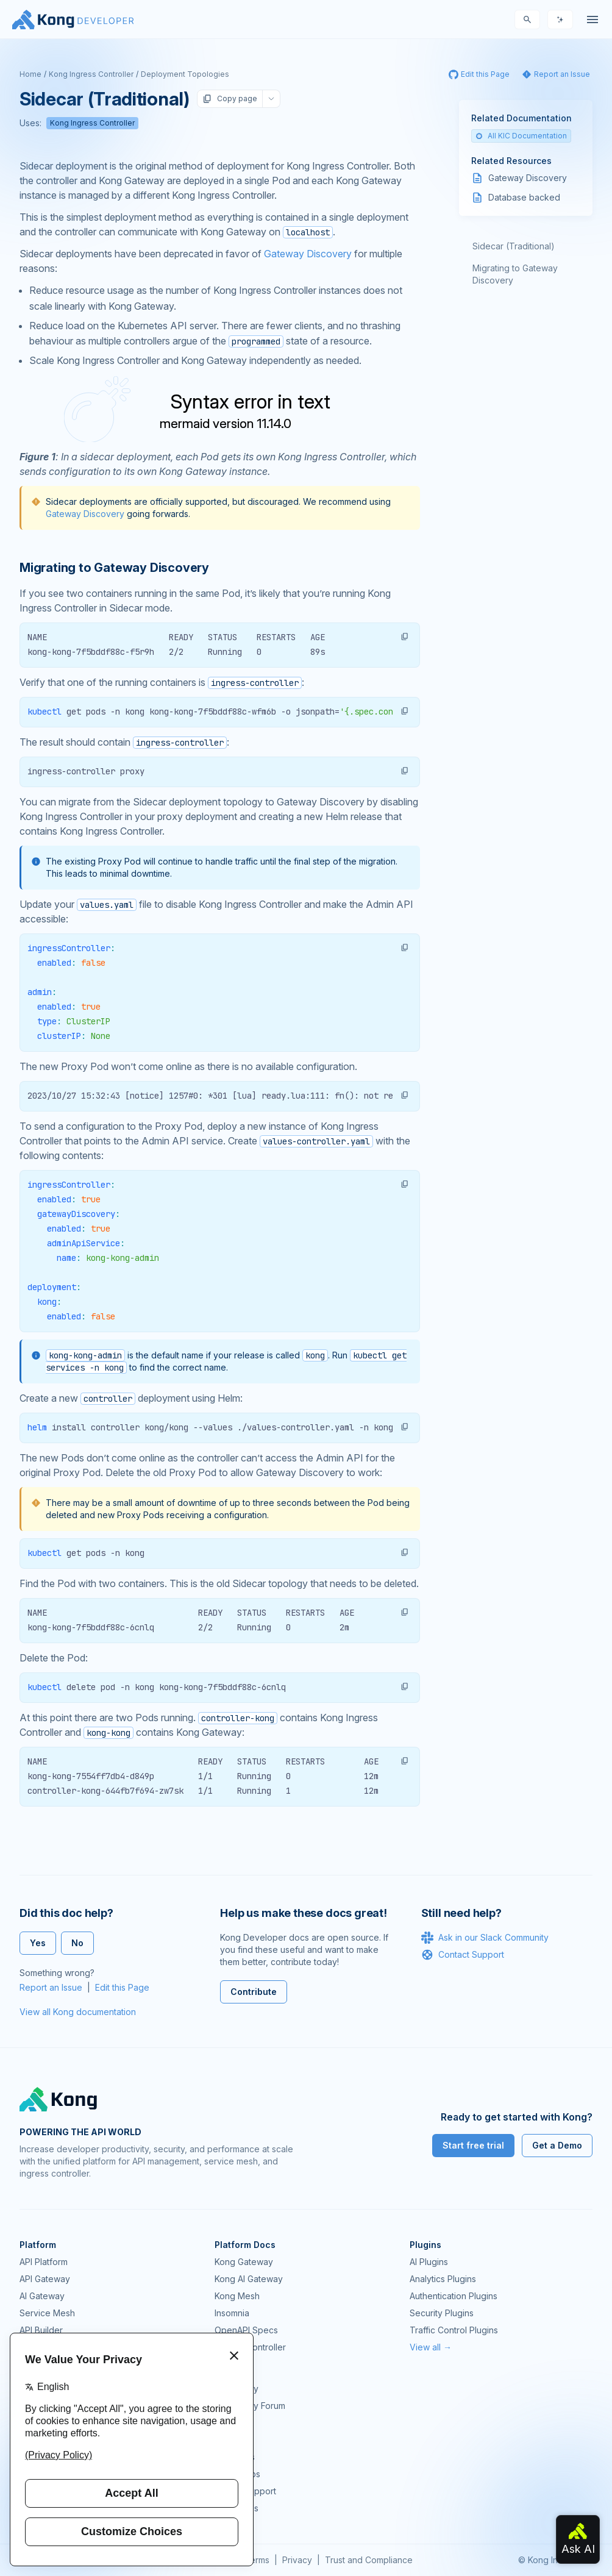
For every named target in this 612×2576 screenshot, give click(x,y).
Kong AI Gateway (249, 2279)
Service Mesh (47, 2313)
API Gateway (45, 2279)
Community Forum (250, 2405)
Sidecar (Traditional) (513, 246)
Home (30, 74)
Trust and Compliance (369, 2560)
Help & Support (245, 2491)
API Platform (44, 2262)
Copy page (229, 99)
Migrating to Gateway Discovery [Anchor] (114, 567)
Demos (229, 2440)
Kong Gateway (244, 2262)
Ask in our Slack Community (485, 1938)
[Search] (527, 19)
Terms (256, 2560)
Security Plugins (442, 2313)
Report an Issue (51, 1987)
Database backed (524, 197)
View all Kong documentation (78, 2012)
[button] (404, 636)
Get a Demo (557, 2145)
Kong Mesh (237, 2296)
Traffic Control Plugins (454, 2330)
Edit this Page (122, 1987)
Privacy (297, 2560)
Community (236, 2388)
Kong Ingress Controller (91, 74)
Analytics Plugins (443, 2279)
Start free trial (473, 2145)
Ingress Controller (250, 2347)
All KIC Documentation (521, 135)
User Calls (235, 2457)
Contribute (253, 1991)
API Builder (41, 2330)
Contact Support (462, 1955)
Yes (38, 1943)
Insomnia (232, 2313)
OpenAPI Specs (246, 2330)
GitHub (228, 2422)
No (77, 1943)
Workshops (237, 2474)
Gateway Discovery (308, 254)
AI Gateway (42, 2296)
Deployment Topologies (185, 74)
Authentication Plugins (453, 2296)
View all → (431, 2347)
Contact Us (236, 2508)
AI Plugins (429, 2262)
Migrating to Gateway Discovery (515, 274)
